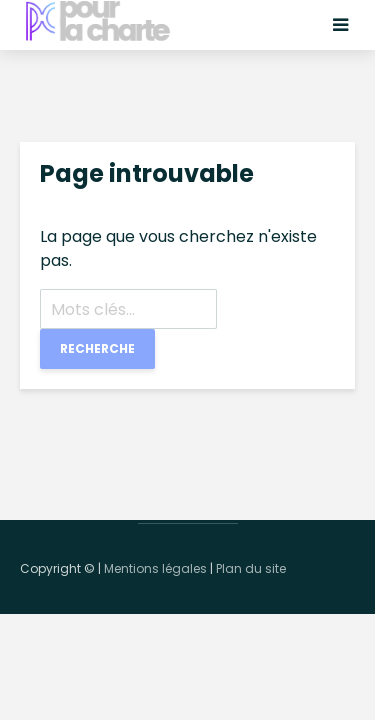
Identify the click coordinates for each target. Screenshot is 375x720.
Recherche (97, 348)
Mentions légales (155, 568)
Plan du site (251, 568)
